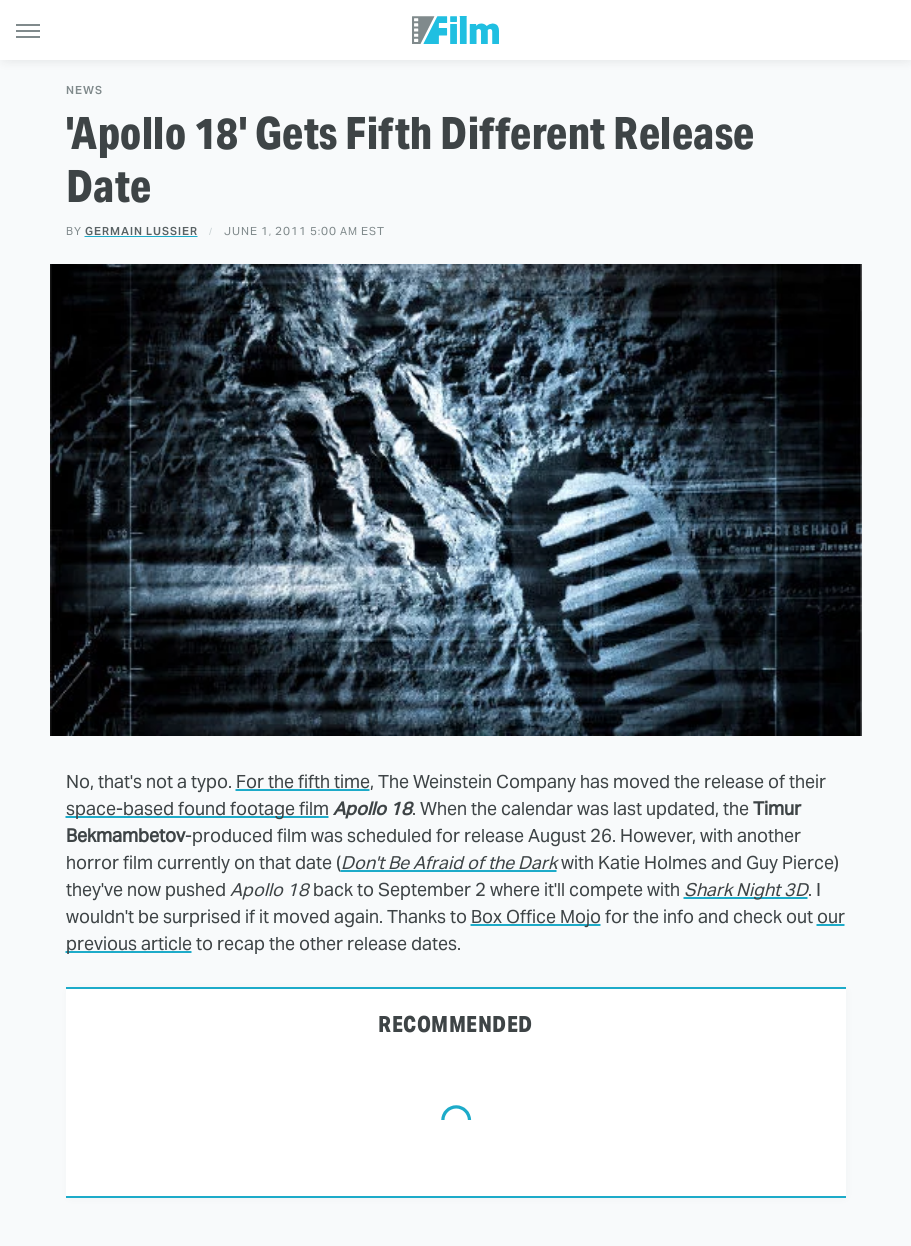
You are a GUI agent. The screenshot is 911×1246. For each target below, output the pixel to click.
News (84, 90)
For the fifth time (303, 781)
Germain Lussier (141, 231)
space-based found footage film (197, 808)
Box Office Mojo (536, 916)
